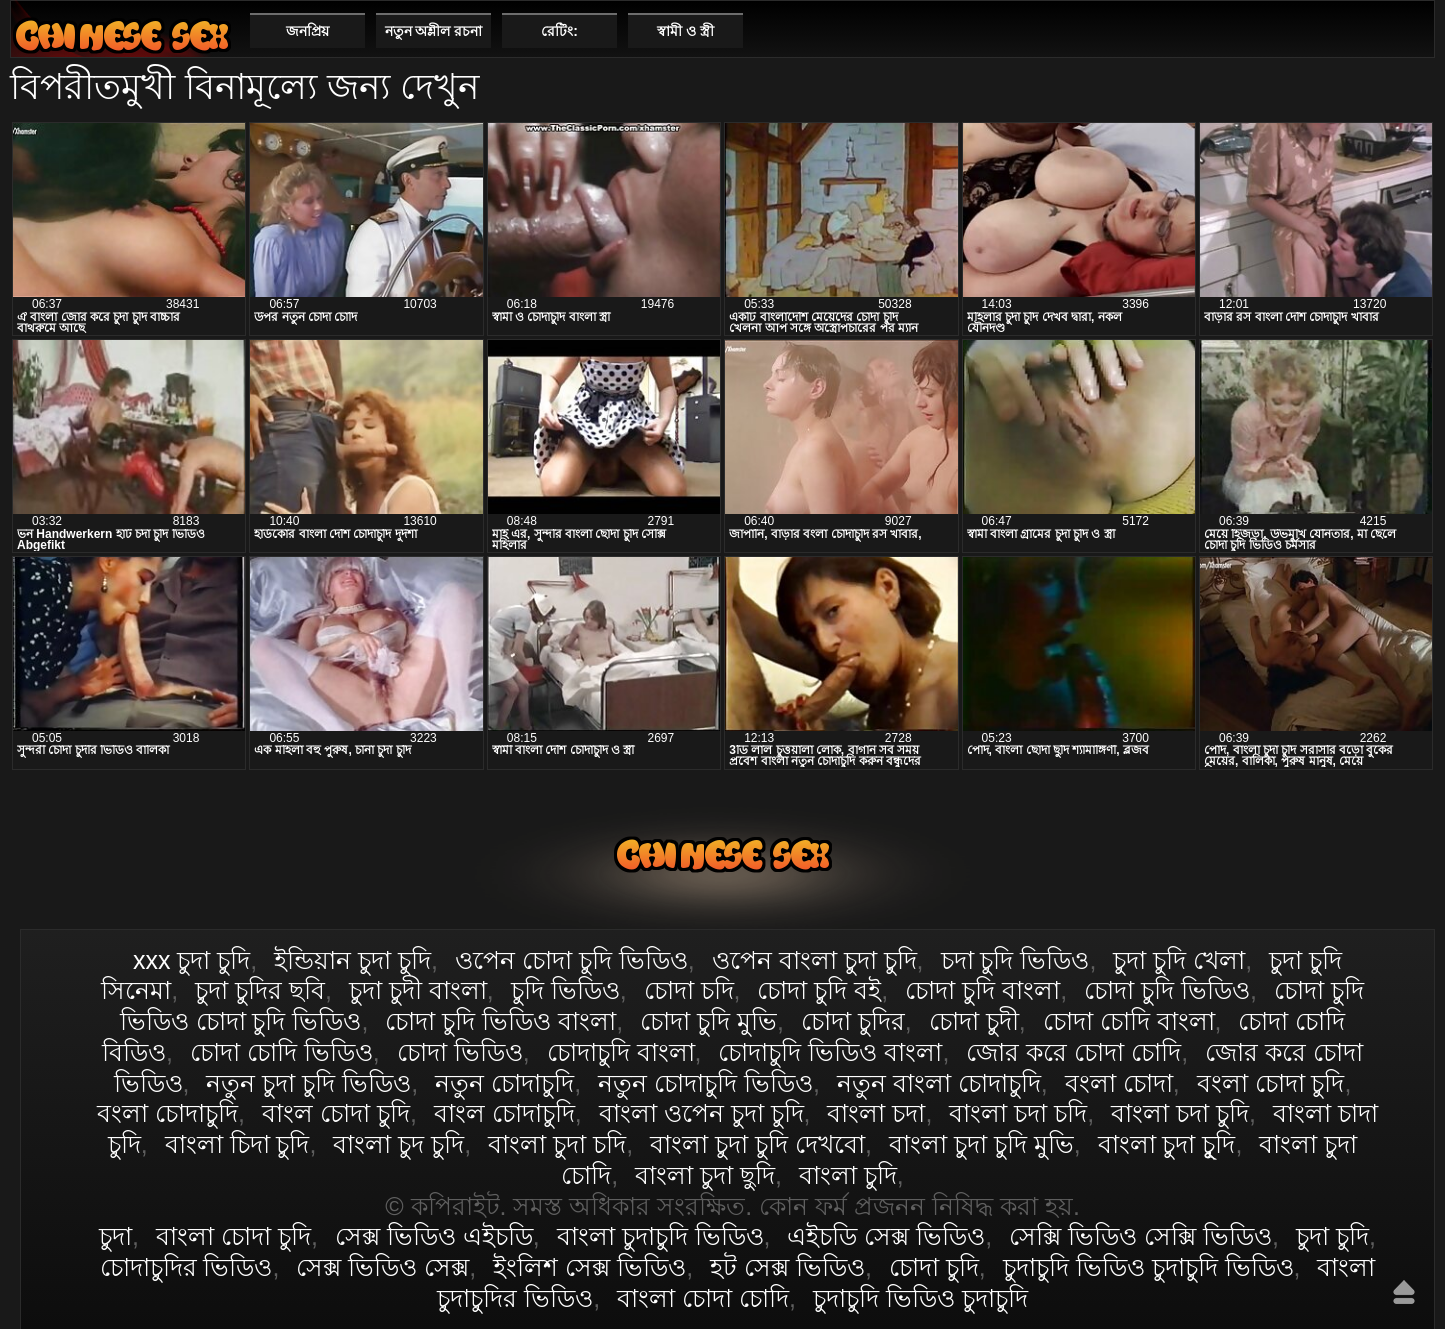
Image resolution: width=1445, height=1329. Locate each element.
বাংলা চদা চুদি (1180, 1113)
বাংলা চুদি (848, 1175)
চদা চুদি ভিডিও (1015, 960)
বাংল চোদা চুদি (336, 1113)
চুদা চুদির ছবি (260, 990)
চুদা (115, 1236)
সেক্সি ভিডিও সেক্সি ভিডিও (1140, 1236)
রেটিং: (559, 31)
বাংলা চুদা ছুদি (705, 1175)
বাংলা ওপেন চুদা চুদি (701, 1113)
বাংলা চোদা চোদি (703, 1298)
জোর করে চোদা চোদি (1073, 1052)
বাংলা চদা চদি (1018, 1113)
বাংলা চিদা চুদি (237, 1144)
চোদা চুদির (853, 1021)
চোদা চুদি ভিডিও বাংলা (500, 1021)
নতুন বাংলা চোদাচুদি (939, 1083)
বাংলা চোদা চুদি (122, 35)
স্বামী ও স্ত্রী (685, 31)
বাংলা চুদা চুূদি (1167, 1144)
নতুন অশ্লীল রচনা (434, 31)
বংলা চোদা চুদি (1271, 1083)
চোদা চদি (689, 990)
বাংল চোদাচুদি (504, 1113)
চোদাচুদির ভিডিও (186, 1267)
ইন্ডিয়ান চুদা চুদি (352, 960)
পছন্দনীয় (1411, 30)
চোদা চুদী (974, 1021)
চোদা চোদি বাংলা (1129, 1021)
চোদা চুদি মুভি (708, 1021)
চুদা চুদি (1332, 1236)
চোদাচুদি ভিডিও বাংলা (830, 1052)
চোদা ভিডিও (460, 1052)
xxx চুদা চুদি (191, 960)
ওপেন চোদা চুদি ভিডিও (571, 960)
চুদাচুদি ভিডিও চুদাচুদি (920, 1298)
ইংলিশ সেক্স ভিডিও (589, 1267)
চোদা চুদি (934, 1267)
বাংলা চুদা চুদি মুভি (981, 1144)
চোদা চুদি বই (819, 990)
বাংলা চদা (876, 1113)
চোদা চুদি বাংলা (982, 990)
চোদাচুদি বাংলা (621, 1052)
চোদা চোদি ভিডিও (281, 1052)
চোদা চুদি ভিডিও (1167, 990)
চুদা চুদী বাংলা (418, 990)
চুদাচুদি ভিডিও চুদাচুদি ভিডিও (1148, 1267)
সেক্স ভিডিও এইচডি (434, 1236)
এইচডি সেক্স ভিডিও (886, 1236)
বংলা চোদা (1119, 1083)
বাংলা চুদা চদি (557, 1144)
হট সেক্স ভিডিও (787, 1267)
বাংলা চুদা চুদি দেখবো (757, 1144)
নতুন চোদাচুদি (504, 1083)
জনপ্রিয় (307, 31)
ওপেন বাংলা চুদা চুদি (814, 960)
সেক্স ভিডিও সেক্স (382, 1267)
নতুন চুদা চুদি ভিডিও (308, 1083)
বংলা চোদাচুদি (167, 1113)
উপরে (1404, 1292)
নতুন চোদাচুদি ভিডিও (705, 1083)
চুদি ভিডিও (565, 990)
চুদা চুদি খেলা (1179, 960)
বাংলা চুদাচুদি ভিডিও (660, 1236)
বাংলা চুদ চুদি (398, 1144)
